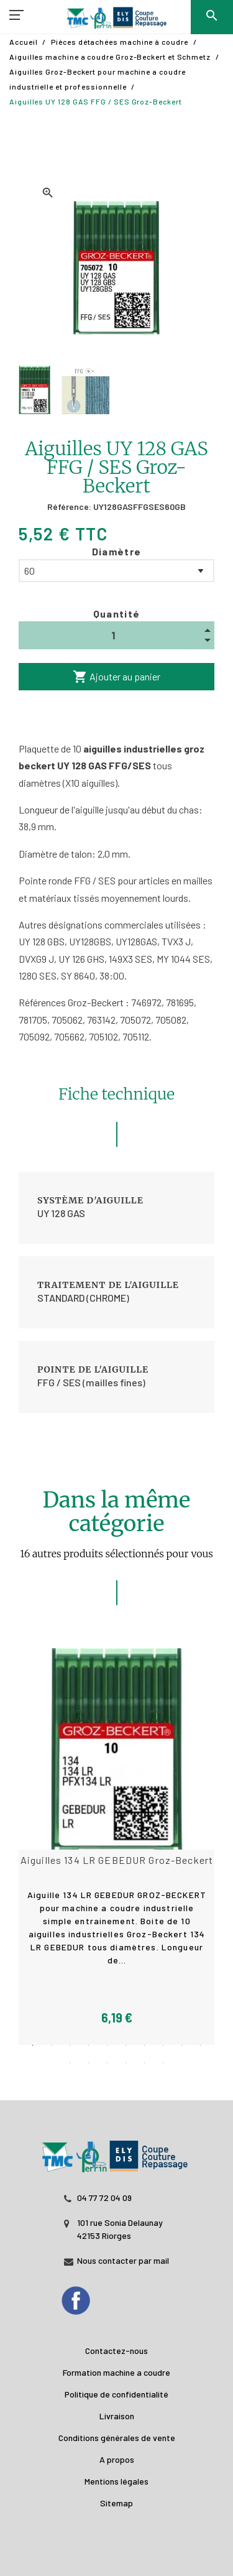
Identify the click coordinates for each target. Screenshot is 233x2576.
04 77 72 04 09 (104, 2197)
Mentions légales (116, 2481)
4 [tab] (89, 2045)
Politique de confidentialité (116, 2394)
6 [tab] (126, 2045)
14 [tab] (126, 2063)
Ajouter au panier (116, 676)
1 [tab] (33, 2045)
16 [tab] (163, 2063)
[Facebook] (88, 2297)
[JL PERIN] (116, 2150)
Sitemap (116, 2503)
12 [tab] (89, 2063)
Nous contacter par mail (123, 2260)
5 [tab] (107, 2045)
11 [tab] (70, 2063)
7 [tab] (145, 2045)
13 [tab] (107, 2063)
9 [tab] (182, 2045)
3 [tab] (70, 2045)
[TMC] (116, 19)
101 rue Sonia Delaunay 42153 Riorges (120, 2229)
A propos (116, 2459)
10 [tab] (200, 2045)
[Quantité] (116, 635)
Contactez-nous (116, 2350)
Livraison (116, 2416)
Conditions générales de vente (116, 2437)
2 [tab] (51, 2045)
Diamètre (117, 551)
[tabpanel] (116, 1846)
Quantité (116, 613)
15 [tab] (145, 2063)
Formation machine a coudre (116, 2372)
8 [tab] (163, 2045)
